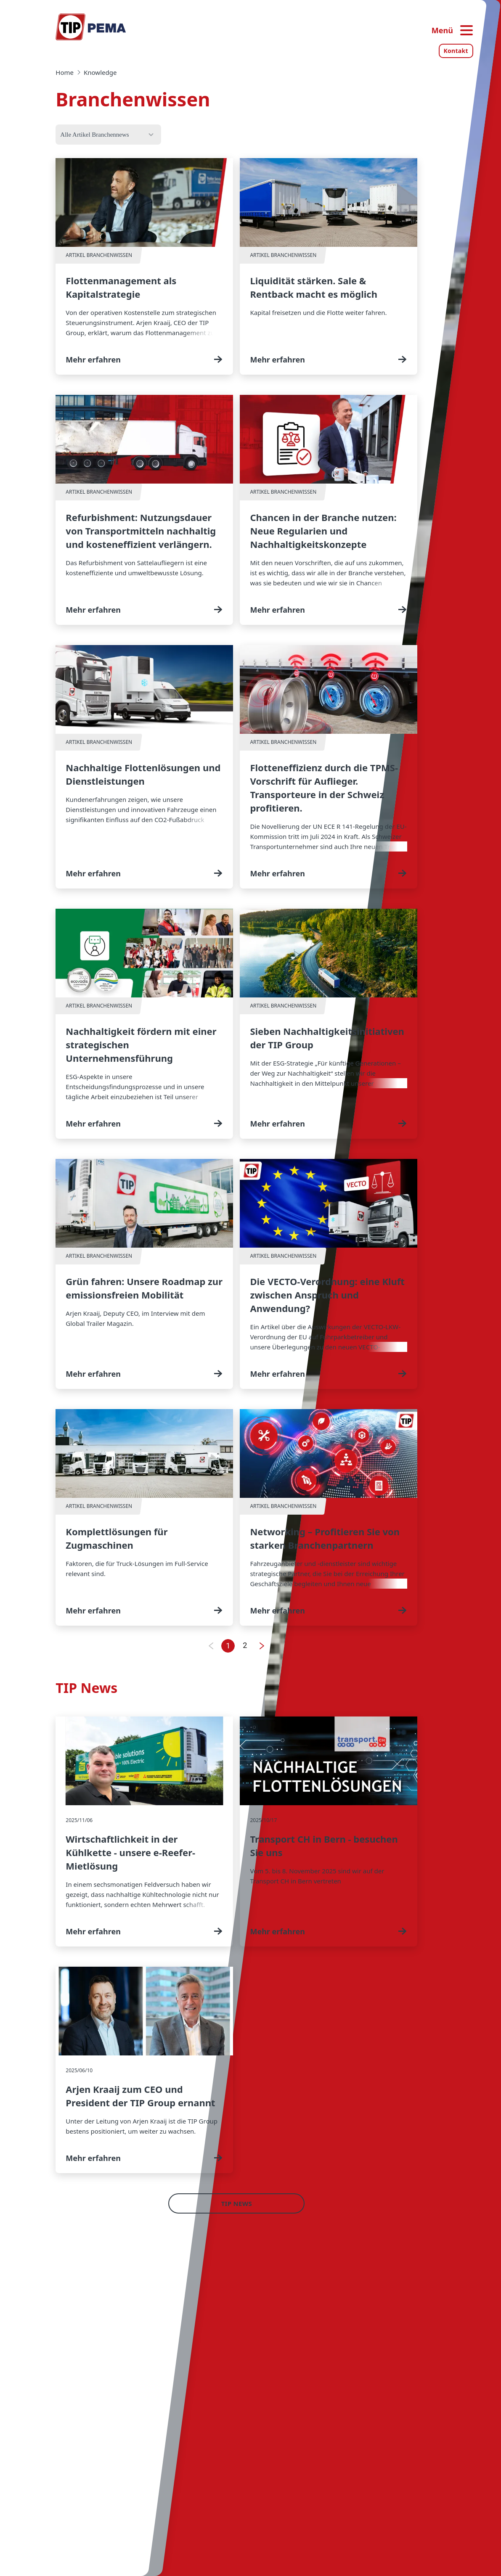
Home (65, 72)
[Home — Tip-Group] (91, 26)
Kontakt (456, 51)
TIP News (236, 2203)
